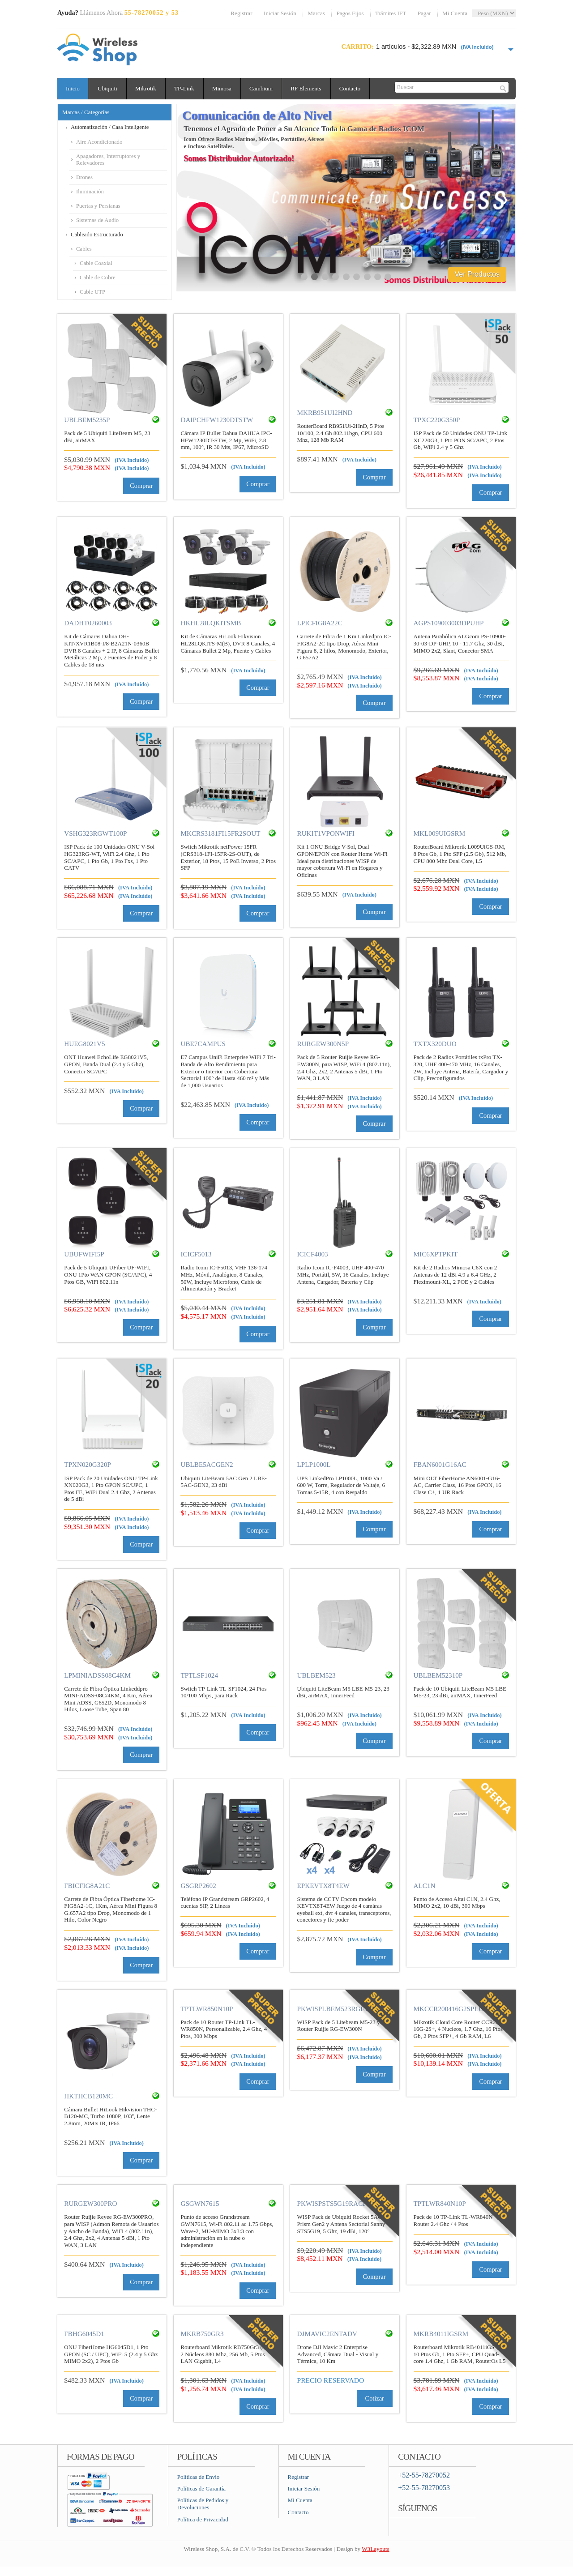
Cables (84, 249)
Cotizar (374, 2398)
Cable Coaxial (96, 263)
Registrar (241, 13)
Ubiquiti (109, 88)
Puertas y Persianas (98, 206)
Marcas (316, 13)
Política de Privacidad (202, 2519)
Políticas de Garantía (201, 2488)
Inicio (73, 88)
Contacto (356, 88)
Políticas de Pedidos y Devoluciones (202, 2504)
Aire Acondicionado (99, 142)
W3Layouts (375, 2549)
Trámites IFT (390, 13)
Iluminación (90, 191)
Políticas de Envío (198, 2476)
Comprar (141, 485)
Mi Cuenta (454, 13)
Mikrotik (147, 88)
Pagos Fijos (349, 13)
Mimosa (225, 88)
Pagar (424, 13)
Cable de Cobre (97, 277)
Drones (84, 177)
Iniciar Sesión (280, 13)
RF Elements (311, 88)
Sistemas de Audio (97, 220)
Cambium (265, 88)
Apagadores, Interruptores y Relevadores (108, 159)
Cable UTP (92, 292)
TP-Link (187, 88)
